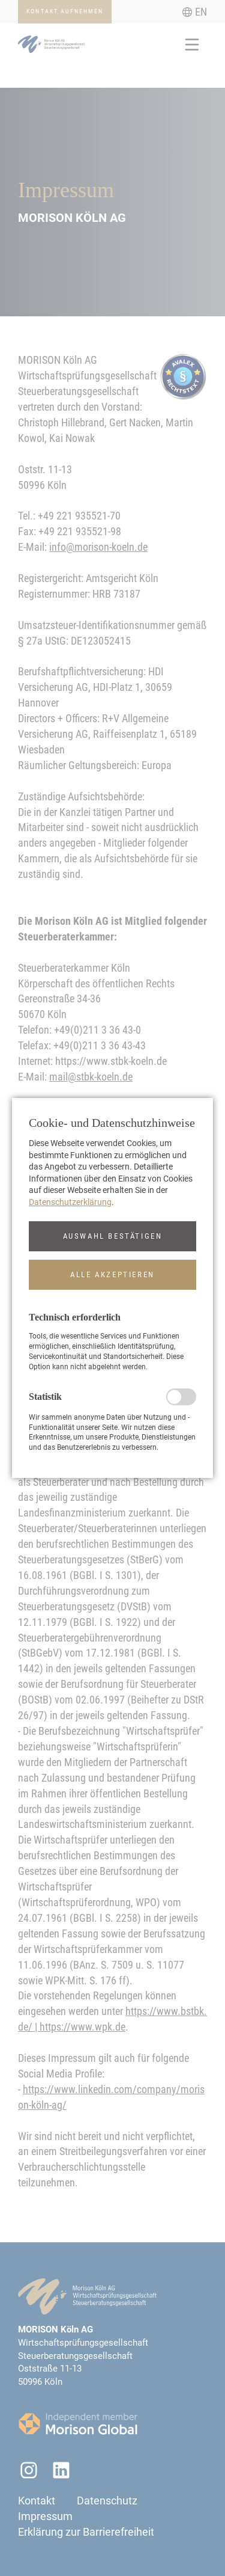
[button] (112, 1236)
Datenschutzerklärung (70, 1202)
